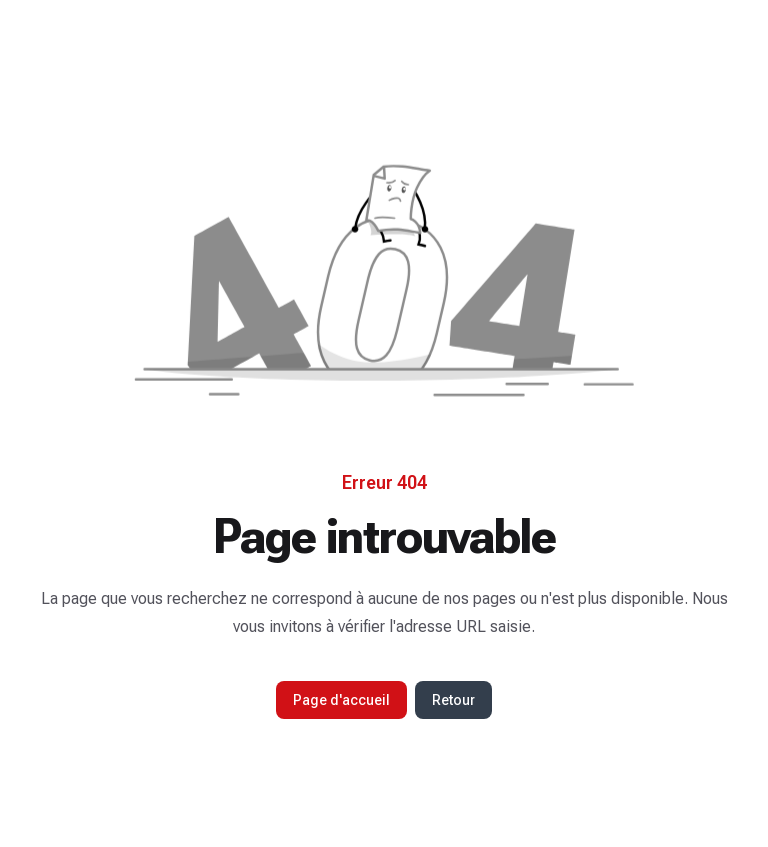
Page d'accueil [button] (341, 700)
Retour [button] (453, 700)
